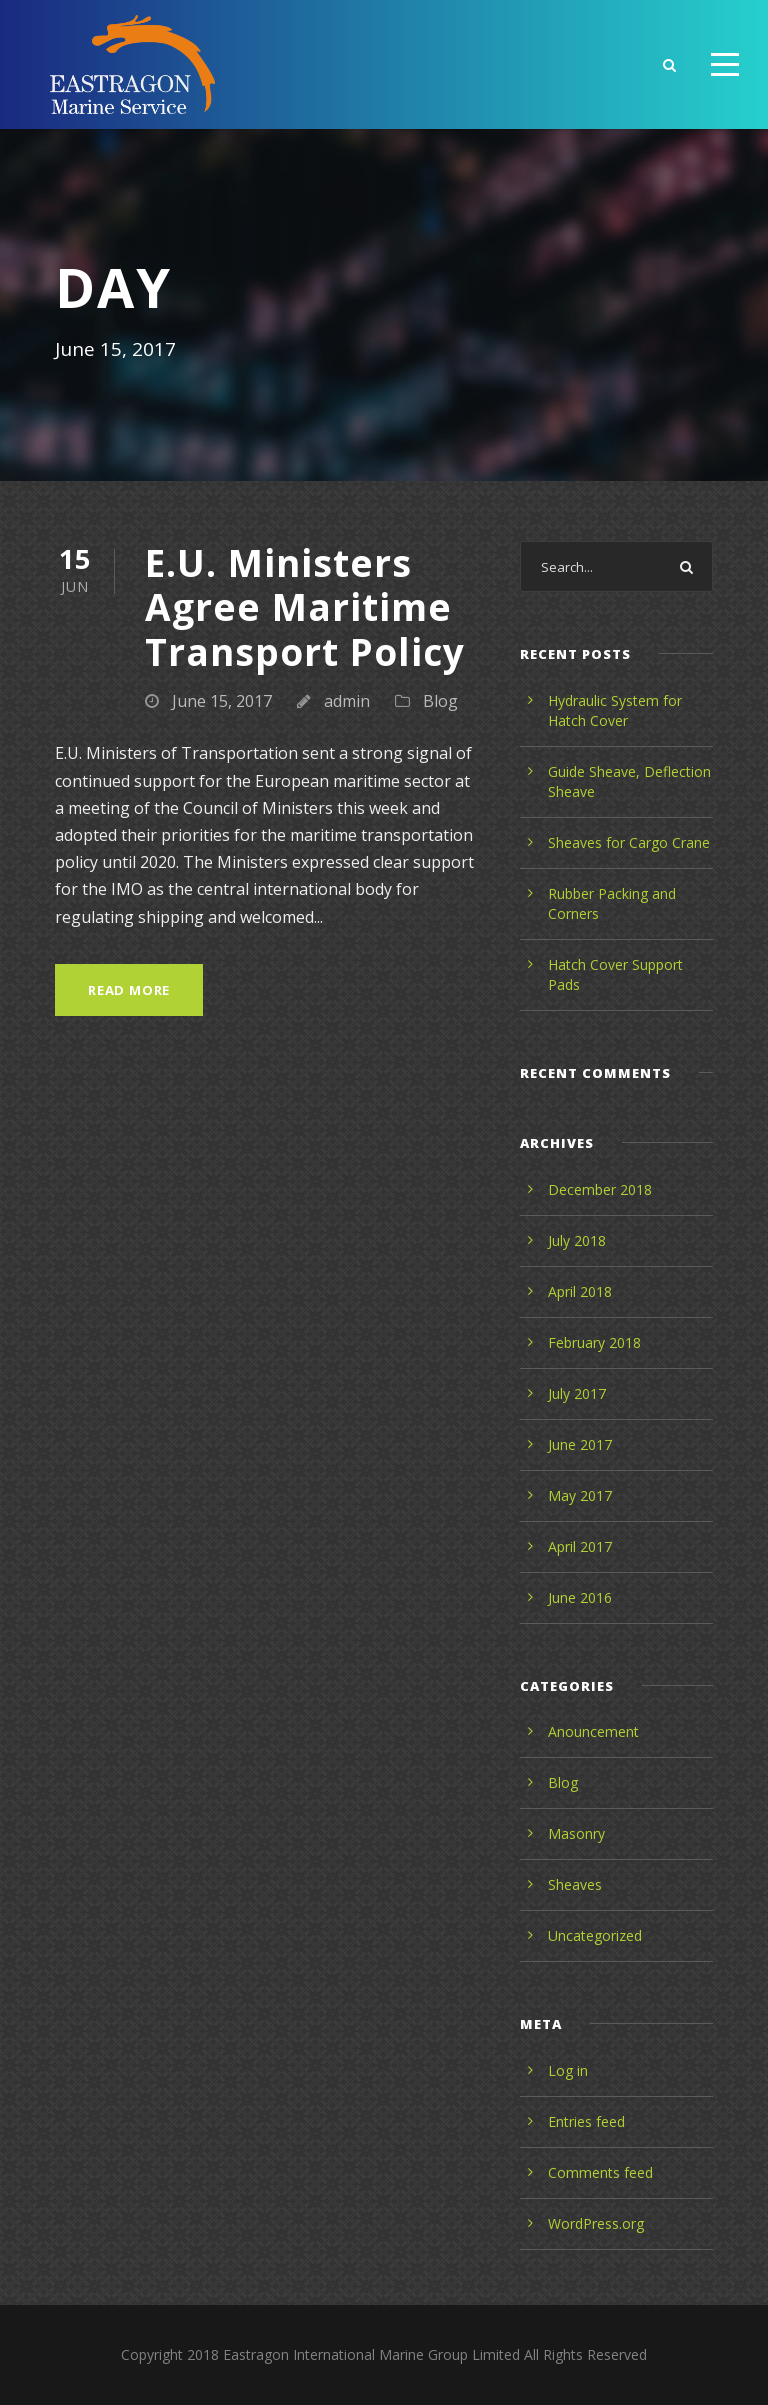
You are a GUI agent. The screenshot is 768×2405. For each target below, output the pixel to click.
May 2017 (580, 1495)
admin (347, 701)
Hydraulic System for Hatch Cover (615, 710)
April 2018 (580, 1291)
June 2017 (580, 1444)
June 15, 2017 (222, 701)
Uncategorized (595, 1935)
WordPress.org (596, 2223)
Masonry (576, 1833)
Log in (568, 2070)
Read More (129, 990)
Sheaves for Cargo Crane (629, 842)
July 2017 (577, 1393)
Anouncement (593, 1731)
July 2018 (577, 1240)
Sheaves (575, 1884)
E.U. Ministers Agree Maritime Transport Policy (305, 607)
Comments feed (600, 2172)
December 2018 (600, 1189)
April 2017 (580, 1546)
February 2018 (594, 1342)
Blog (440, 701)
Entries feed (586, 2121)
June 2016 (580, 1597)
